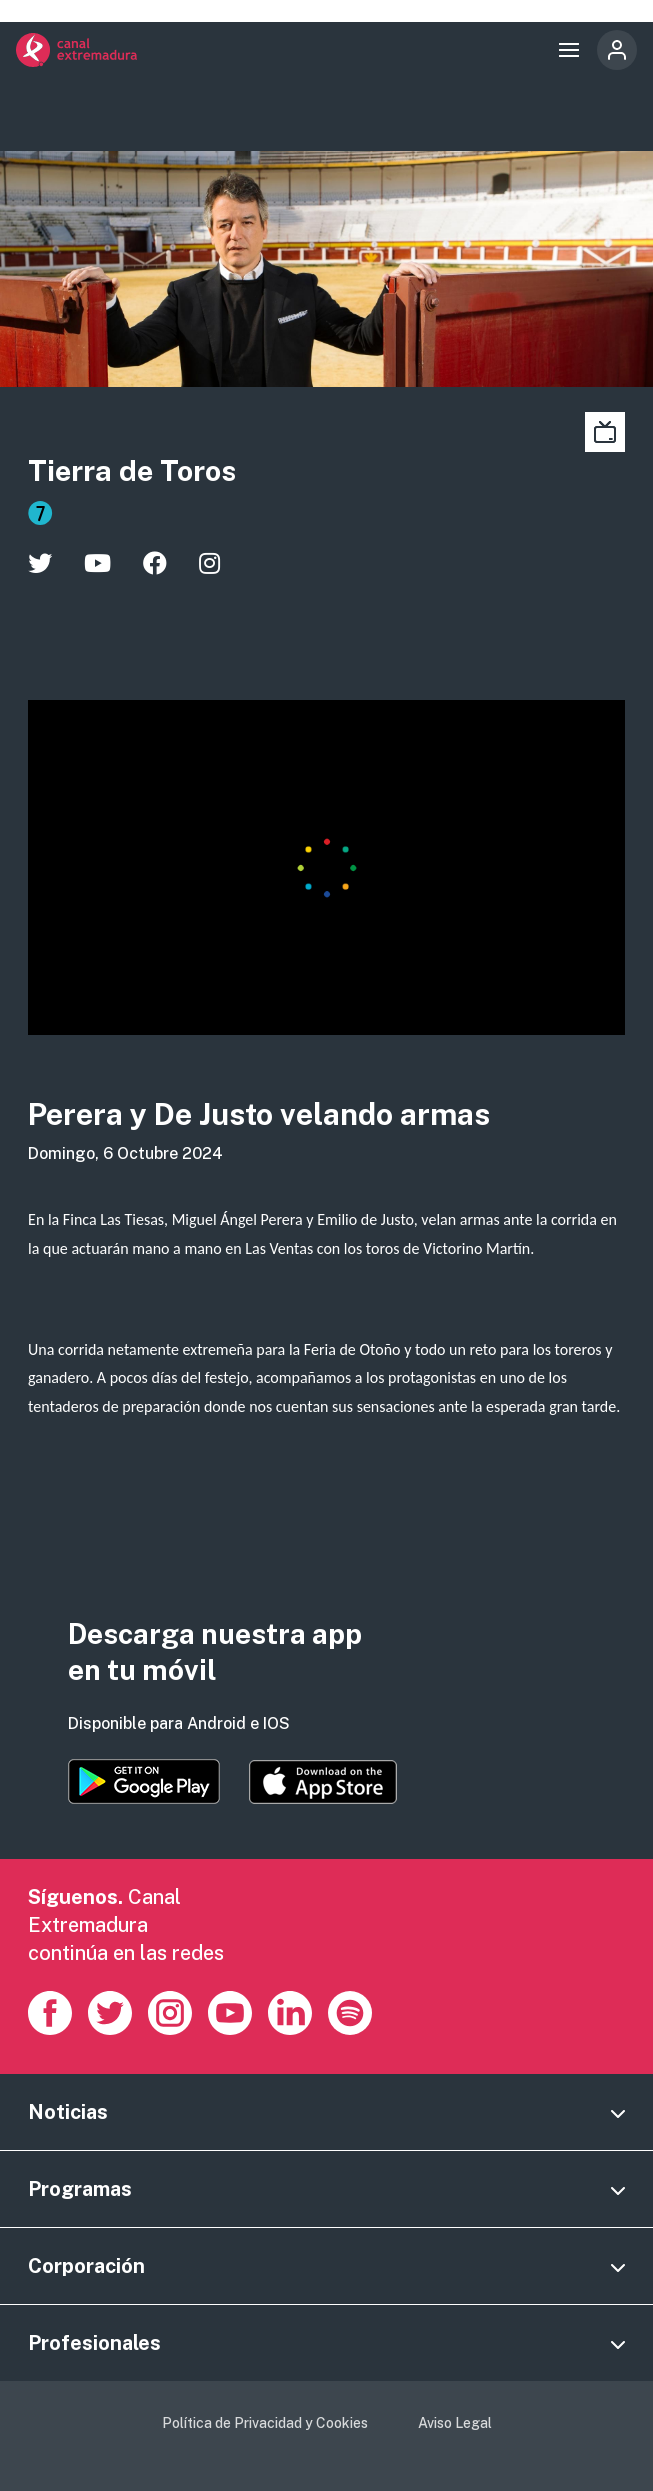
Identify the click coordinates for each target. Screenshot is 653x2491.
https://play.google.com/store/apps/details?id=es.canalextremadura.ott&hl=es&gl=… (144, 1781)
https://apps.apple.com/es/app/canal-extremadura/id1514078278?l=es (323, 1782)
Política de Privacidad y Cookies (265, 2423)
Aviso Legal (455, 2423)
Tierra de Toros (132, 470)
